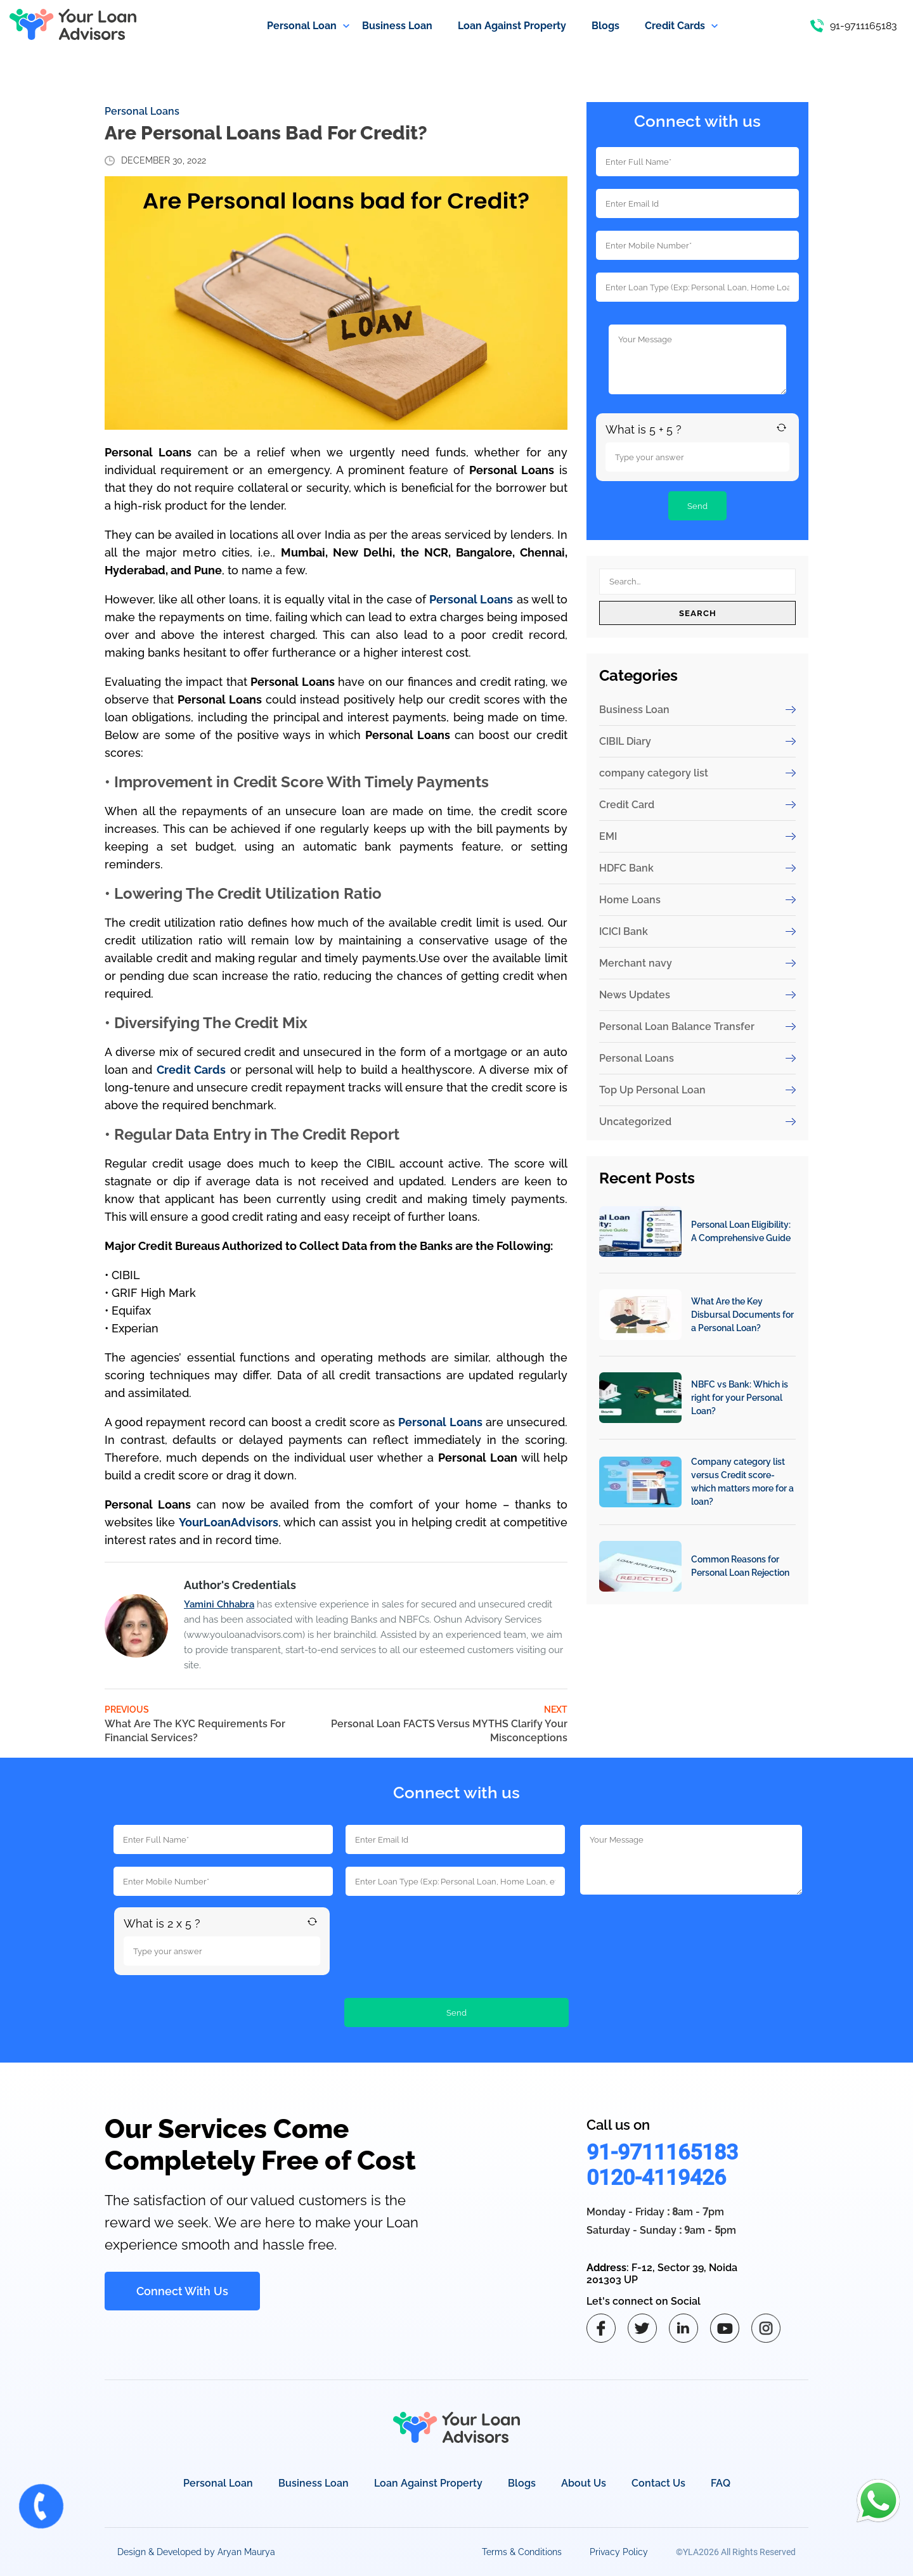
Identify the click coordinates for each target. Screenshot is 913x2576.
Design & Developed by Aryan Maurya (196, 2552)
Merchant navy (697, 963)
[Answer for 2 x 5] (222, 1951)
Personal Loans (142, 111)
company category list (697, 773)
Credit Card (697, 805)
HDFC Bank (697, 868)
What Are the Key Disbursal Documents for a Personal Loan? (742, 1314)
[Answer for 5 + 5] (697, 457)
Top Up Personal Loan (697, 1090)
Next (447, 1724)
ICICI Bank (697, 931)
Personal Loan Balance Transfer (697, 1027)
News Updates (697, 995)
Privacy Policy (619, 2552)
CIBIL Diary (697, 741)
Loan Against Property (428, 2483)
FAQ (720, 2483)
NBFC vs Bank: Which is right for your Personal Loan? (739, 1397)
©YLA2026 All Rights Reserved (736, 2552)
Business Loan (697, 710)
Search (697, 613)
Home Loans (697, 900)
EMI (697, 836)
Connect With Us (182, 2291)
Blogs (522, 2483)
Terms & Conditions (522, 2552)
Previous (209, 1724)
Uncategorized (697, 1122)
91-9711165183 (662, 2152)
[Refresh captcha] (781, 427)
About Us (583, 2483)
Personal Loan (218, 2483)
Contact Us (658, 2483)
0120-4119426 (656, 2177)
